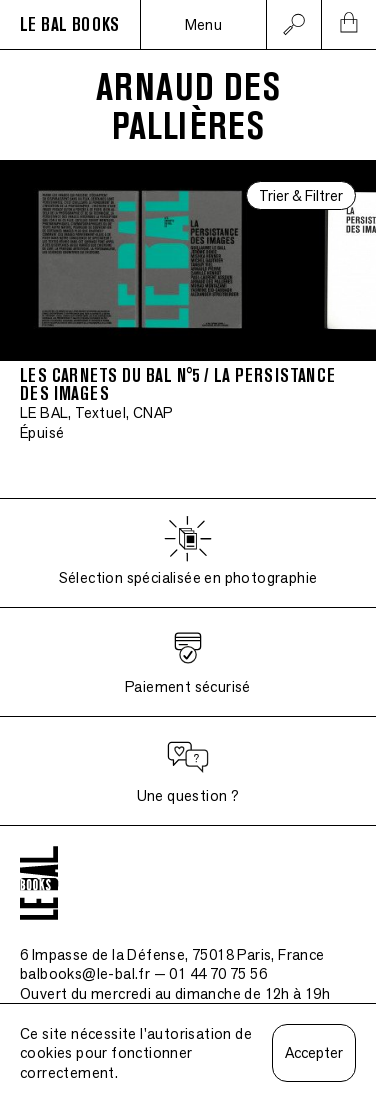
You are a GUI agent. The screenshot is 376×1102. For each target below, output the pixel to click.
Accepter (314, 1052)
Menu (204, 24)
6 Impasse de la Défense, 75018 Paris (172, 954)
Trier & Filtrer (301, 195)
